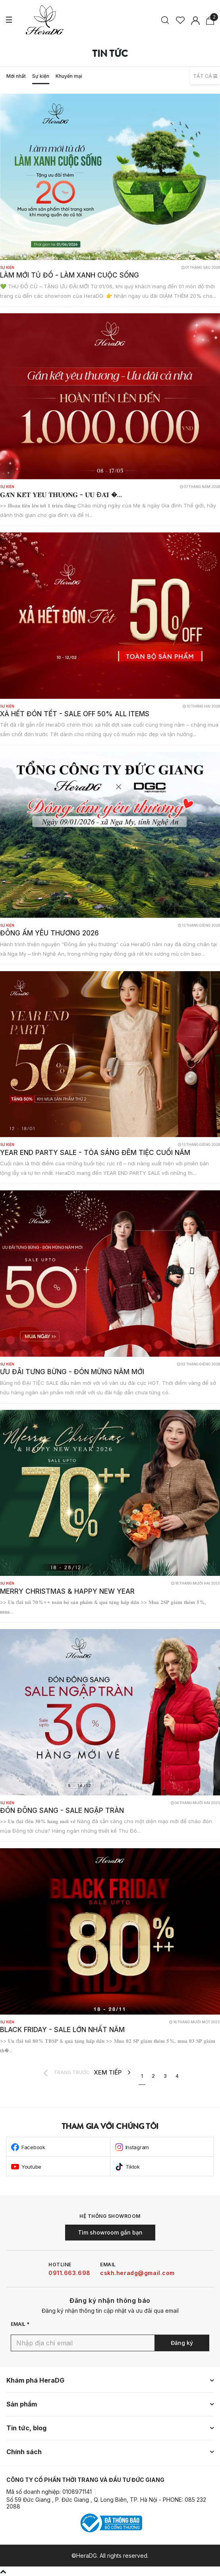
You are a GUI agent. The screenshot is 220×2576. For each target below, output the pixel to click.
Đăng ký (182, 2342)
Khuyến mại (69, 76)
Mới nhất (16, 76)
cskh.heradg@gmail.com (137, 2272)
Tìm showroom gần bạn (110, 2232)
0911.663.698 (69, 2272)
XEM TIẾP (112, 2073)
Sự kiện (40, 76)
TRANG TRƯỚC (66, 2073)
